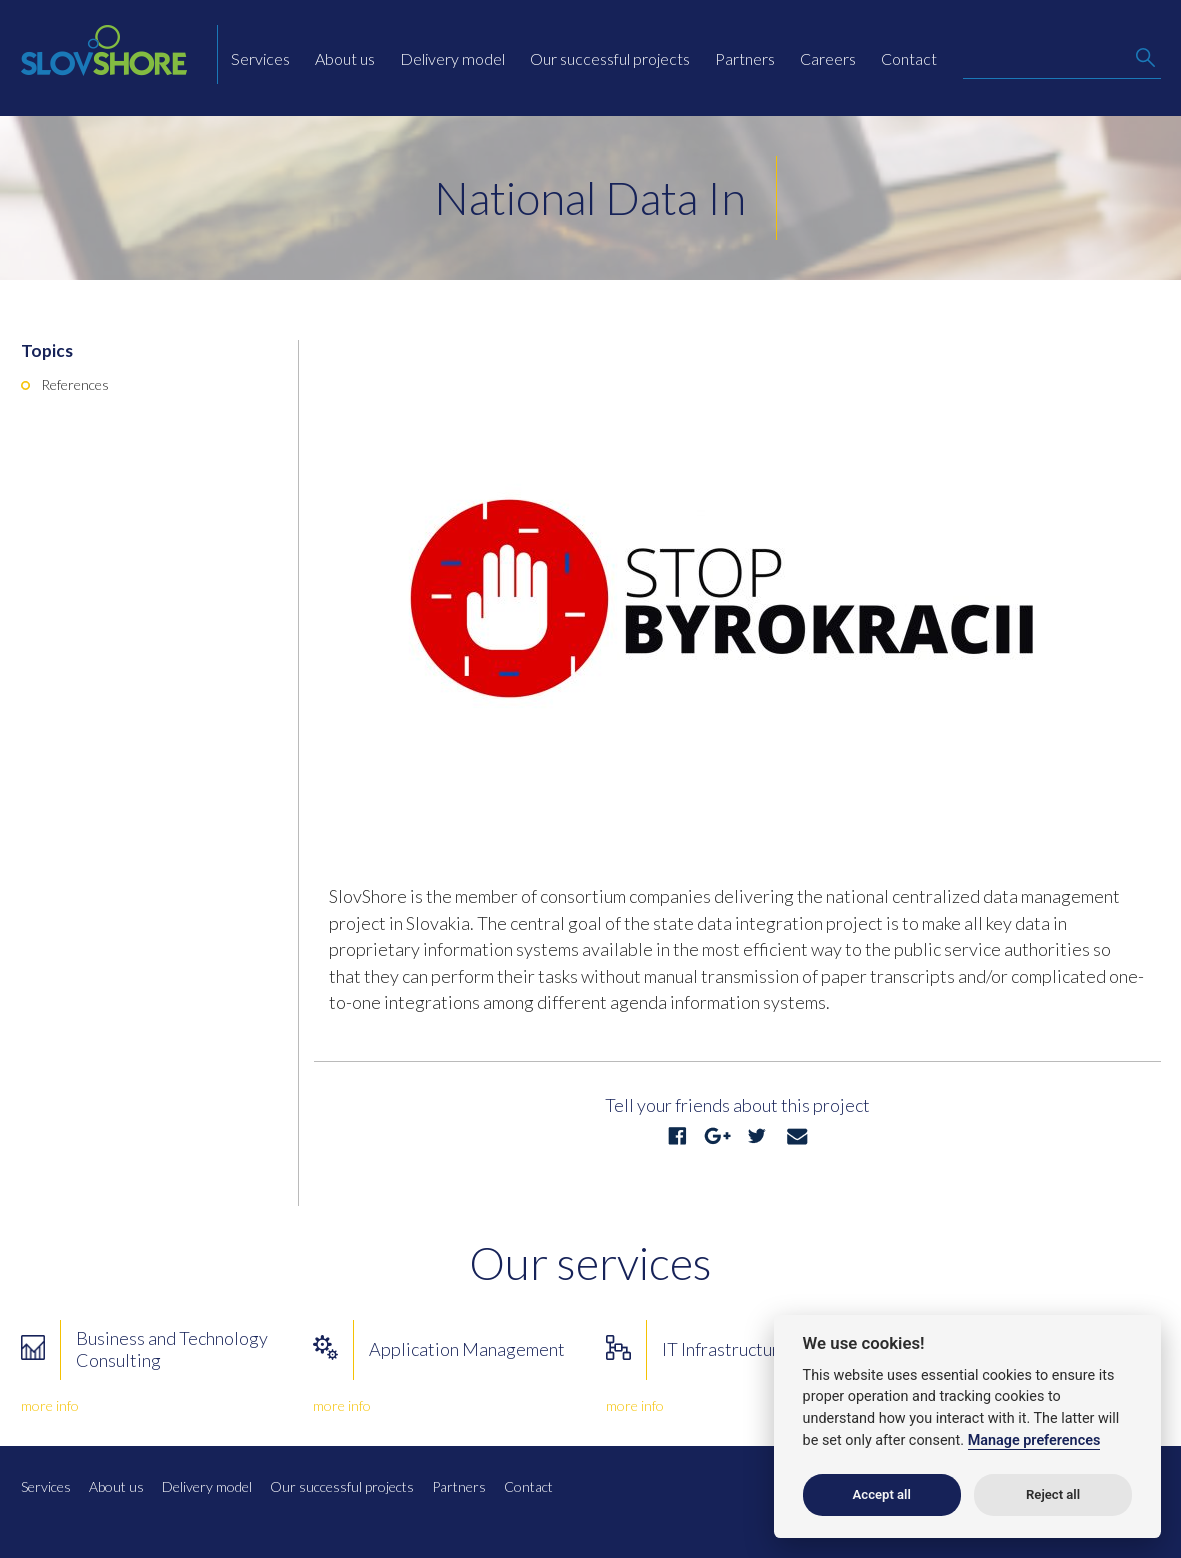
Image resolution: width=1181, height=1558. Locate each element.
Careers (828, 58)
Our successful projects (610, 58)
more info (50, 1405)
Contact (909, 58)
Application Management (467, 1349)
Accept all (882, 1494)
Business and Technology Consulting (172, 1349)
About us (345, 58)
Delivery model (452, 58)
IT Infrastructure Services (760, 1349)
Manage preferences (1034, 1440)
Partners (745, 58)
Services (260, 58)
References (75, 384)
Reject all (1053, 1494)
